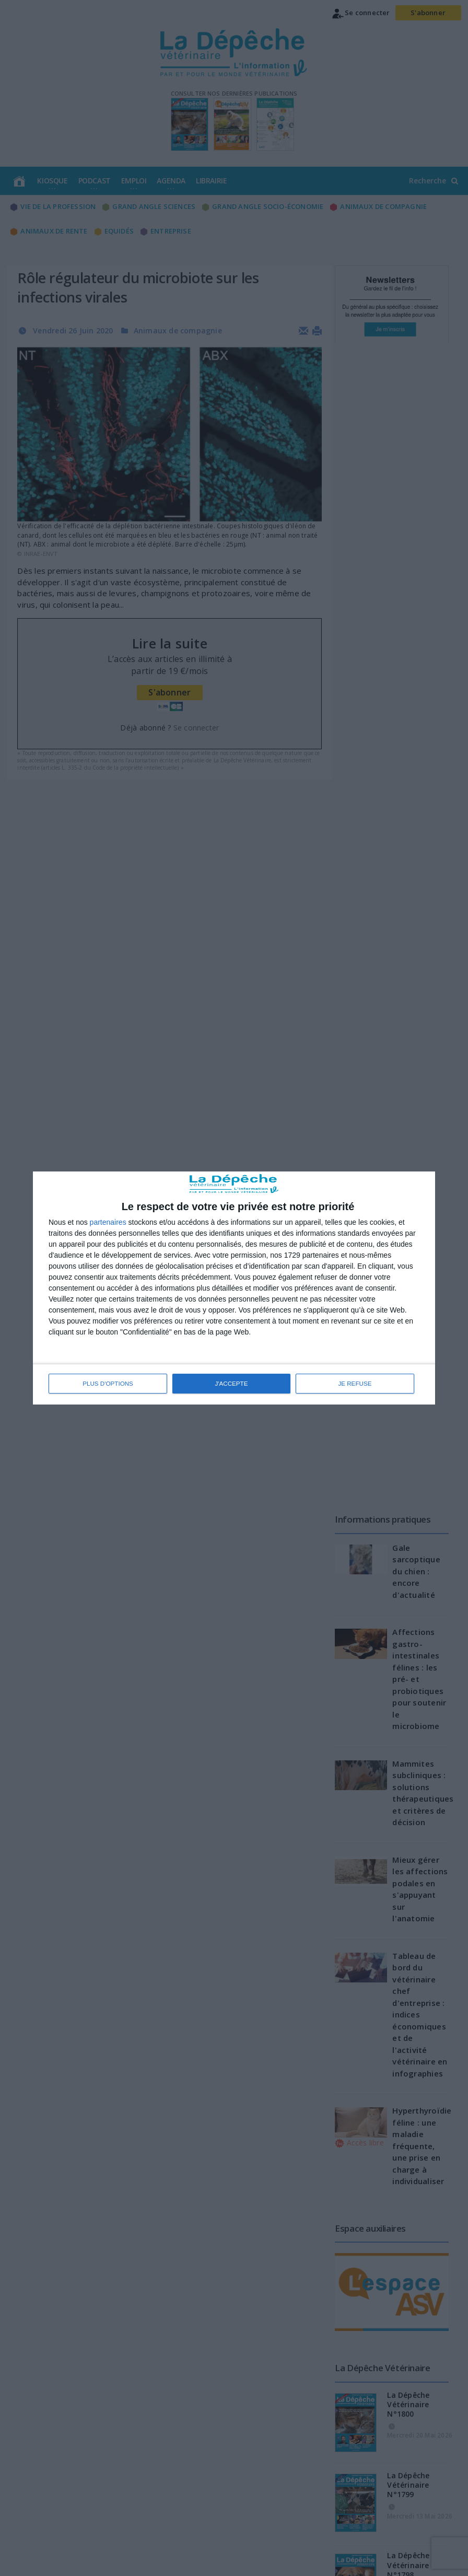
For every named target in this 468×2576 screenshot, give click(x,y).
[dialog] (234, 1288)
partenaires (108, 1222)
